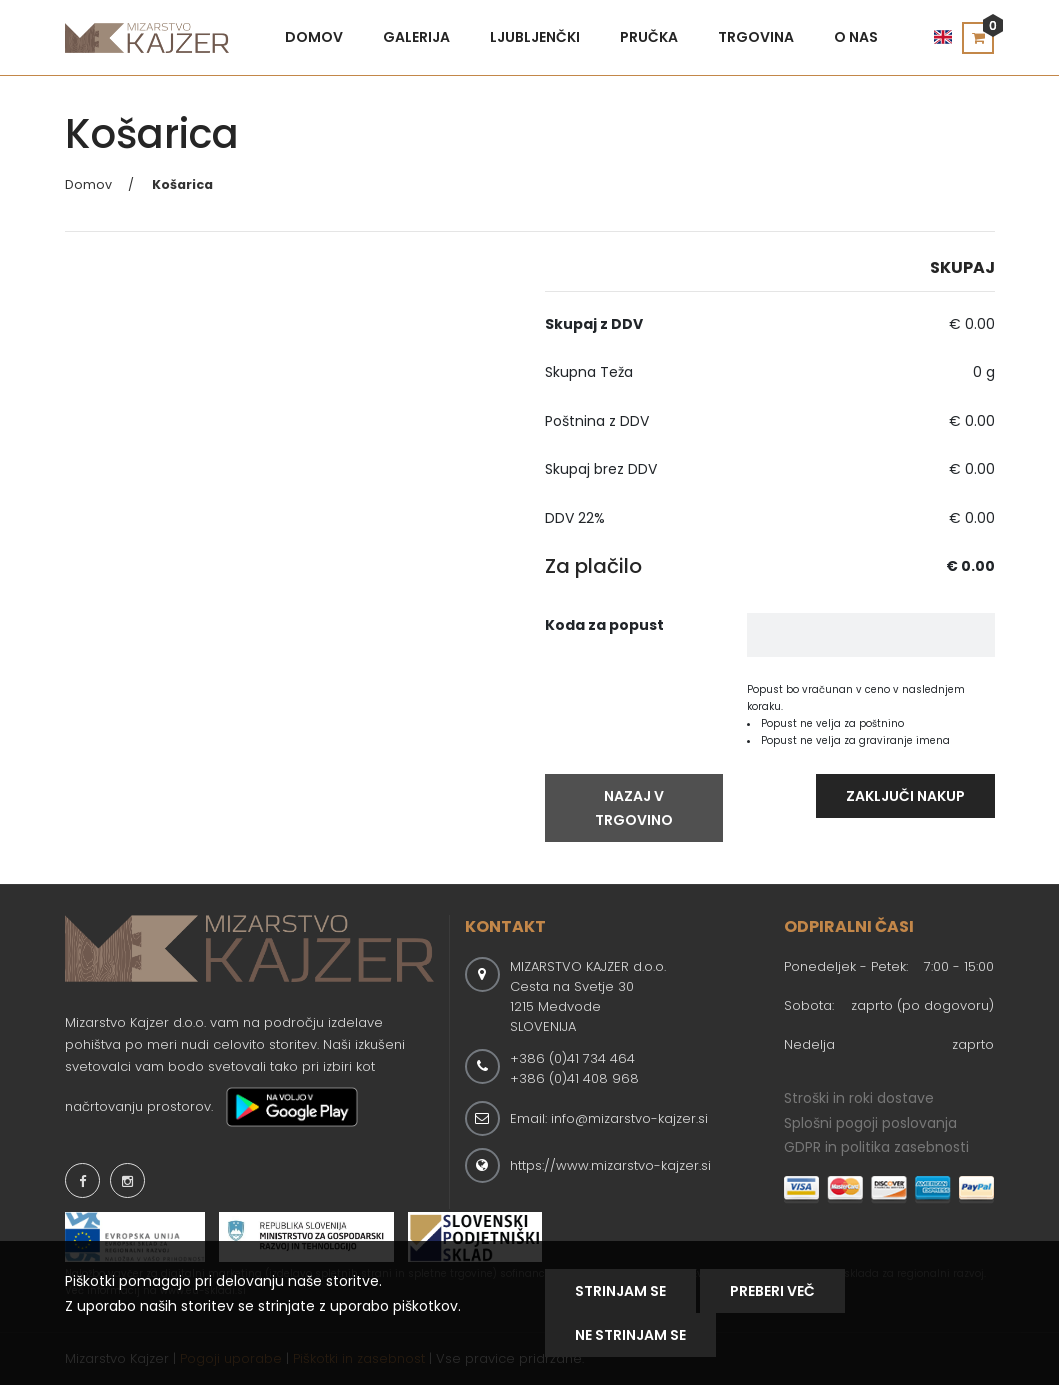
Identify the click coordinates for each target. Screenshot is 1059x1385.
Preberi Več (772, 1291)
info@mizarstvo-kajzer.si (629, 1118)
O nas (856, 37)
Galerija (416, 37)
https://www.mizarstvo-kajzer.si (610, 1165)
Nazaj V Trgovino (634, 808)
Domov (314, 37)
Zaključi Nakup (905, 796)
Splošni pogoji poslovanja (870, 1123)
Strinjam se (620, 1291)
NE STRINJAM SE (630, 1335)
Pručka (649, 37)
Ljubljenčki (535, 37)
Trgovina (756, 37)
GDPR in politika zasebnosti (876, 1147)
